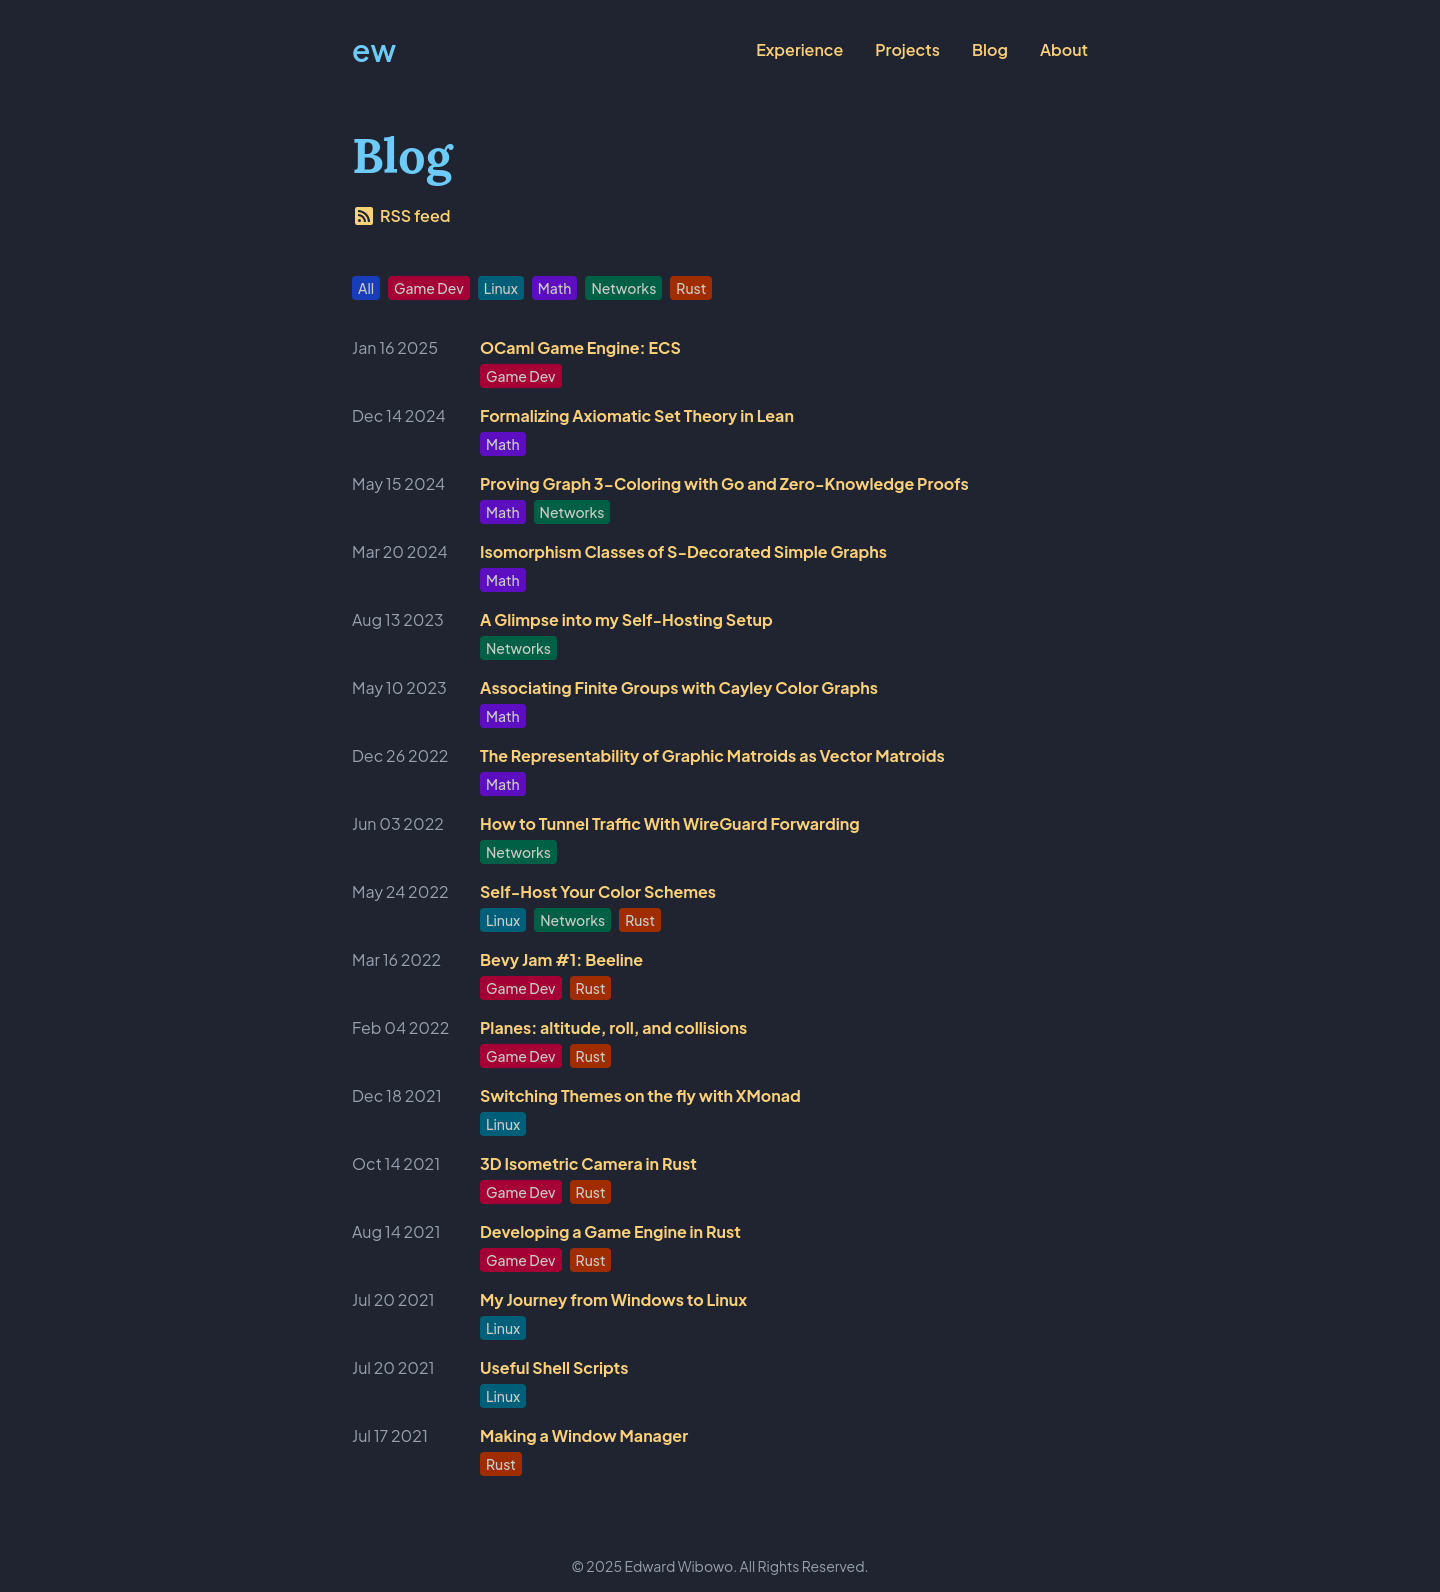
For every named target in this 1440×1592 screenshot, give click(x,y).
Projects (907, 49)
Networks (623, 288)
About (1064, 49)
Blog (990, 49)
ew (374, 50)
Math (555, 288)
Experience (799, 49)
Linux (501, 288)
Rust (691, 288)
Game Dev (429, 288)
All (366, 288)
